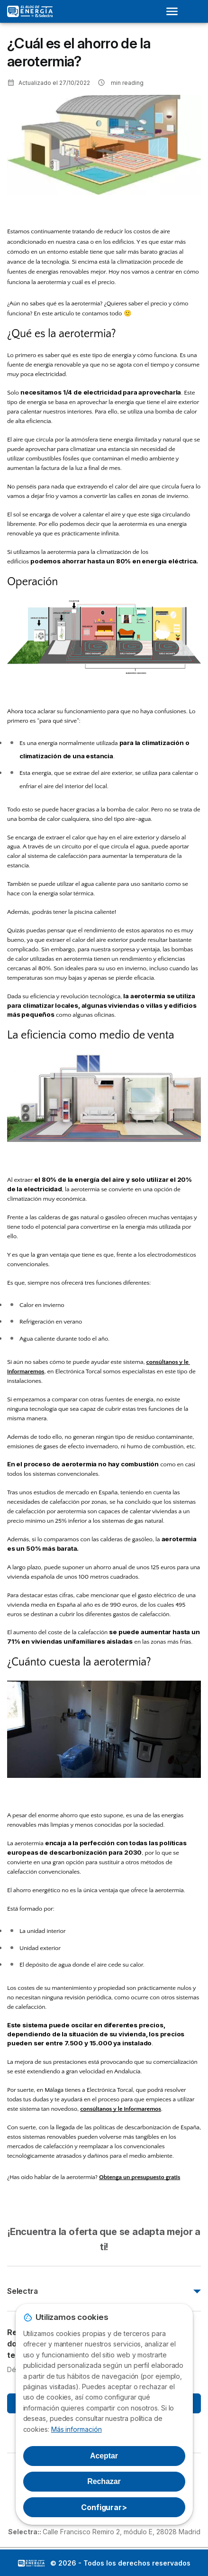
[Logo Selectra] (30, 11)
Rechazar (103, 2481)
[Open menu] (175, 11)
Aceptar (104, 2456)
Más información (76, 2429)
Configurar (104, 2507)
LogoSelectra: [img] (31, 2563)
